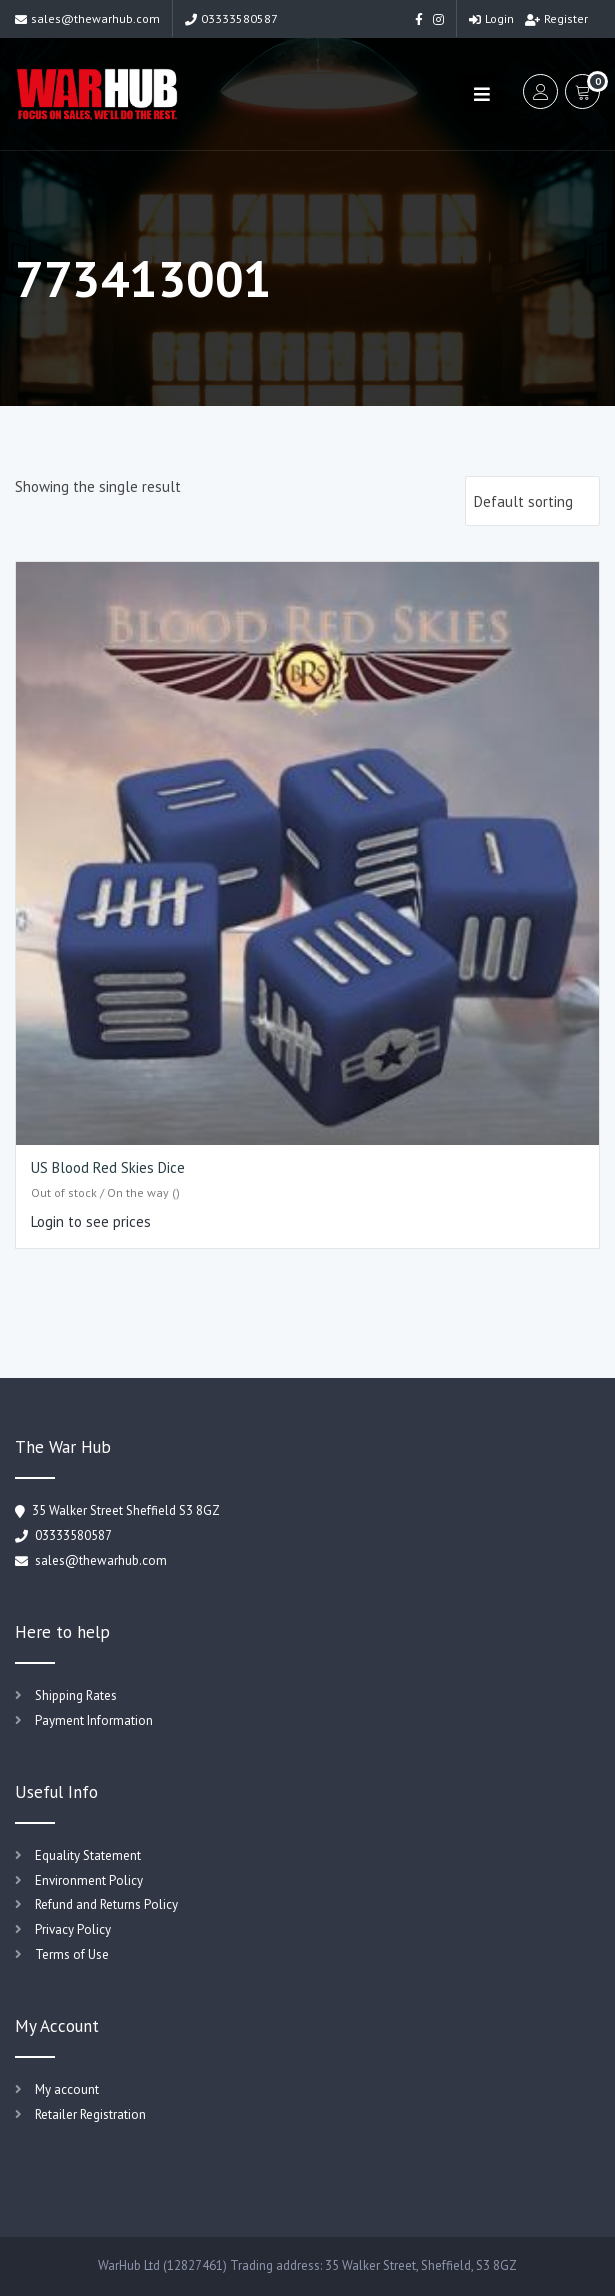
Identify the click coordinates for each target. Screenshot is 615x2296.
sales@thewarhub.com (87, 18)
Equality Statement (88, 1855)
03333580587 (231, 18)
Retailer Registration (90, 2114)
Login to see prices (91, 1221)
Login (491, 18)
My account (67, 2089)
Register (556, 18)
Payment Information (94, 1720)
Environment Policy (89, 1880)
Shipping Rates (76, 1695)
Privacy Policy (73, 1929)
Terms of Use (72, 1954)
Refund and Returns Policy (106, 1904)
